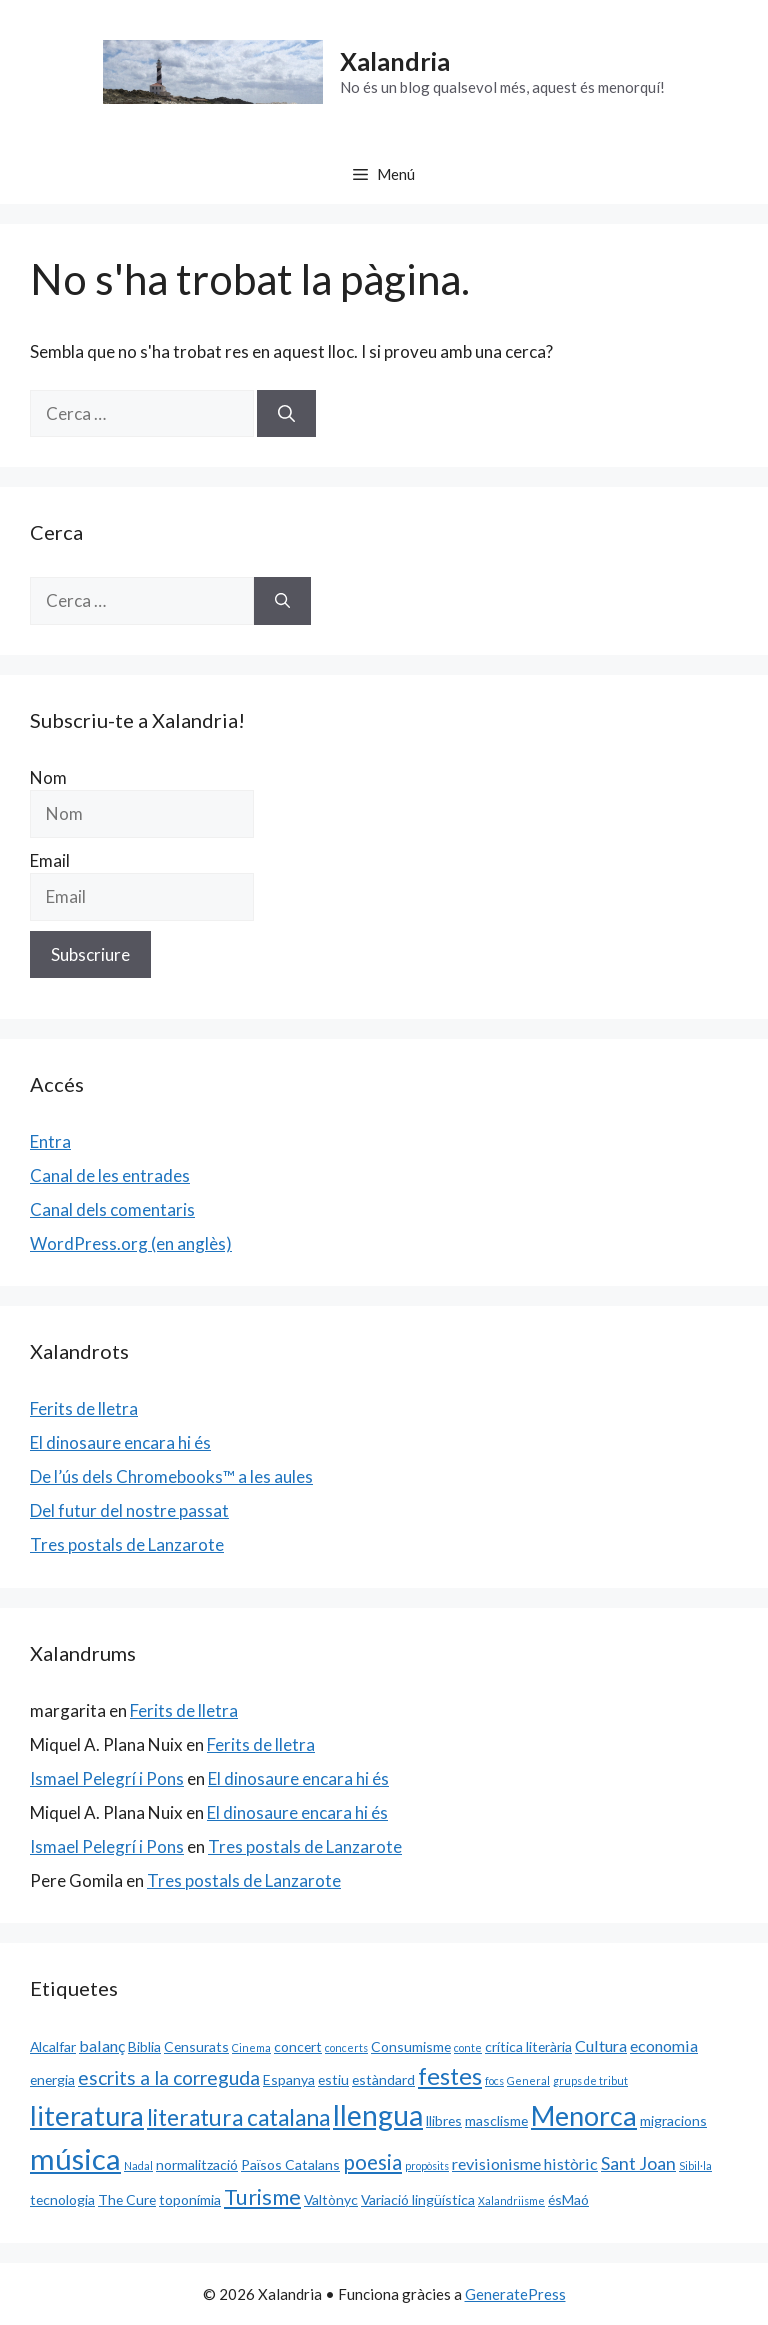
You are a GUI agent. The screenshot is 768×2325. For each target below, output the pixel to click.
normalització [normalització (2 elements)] (197, 2164)
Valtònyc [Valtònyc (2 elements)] (331, 2199)
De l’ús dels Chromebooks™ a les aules (171, 1476)
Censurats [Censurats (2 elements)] (196, 2046)
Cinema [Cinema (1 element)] (251, 2047)
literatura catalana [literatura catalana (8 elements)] (238, 2117)
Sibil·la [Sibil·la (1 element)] (695, 2165)
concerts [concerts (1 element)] (346, 2047)
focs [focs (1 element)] (494, 2080)
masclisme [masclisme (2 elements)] (496, 2120)
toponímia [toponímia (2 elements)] (190, 2199)
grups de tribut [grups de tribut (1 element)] (590, 2080)
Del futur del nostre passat (129, 1510)
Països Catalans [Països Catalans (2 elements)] (290, 2164)
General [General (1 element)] (528, 2080)
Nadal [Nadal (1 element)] (138, 2165)
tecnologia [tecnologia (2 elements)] (62, 2199)
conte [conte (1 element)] (468, 2047)
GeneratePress (515, 2294)
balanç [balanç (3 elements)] (102, 2045)
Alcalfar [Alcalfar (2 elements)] (53, 2046)
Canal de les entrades (110, 1175)
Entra (50, 1141)
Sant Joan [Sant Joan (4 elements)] (638, 2163)
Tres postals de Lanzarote (127, 1544)
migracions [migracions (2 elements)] (673, 2120)
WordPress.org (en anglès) (131, 1243)
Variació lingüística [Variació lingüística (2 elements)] (418, 2199)
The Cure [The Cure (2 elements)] (127, 2199)
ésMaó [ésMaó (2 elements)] (568, 2199)
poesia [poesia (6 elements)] (372, 2162)
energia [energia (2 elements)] (52, 2079)
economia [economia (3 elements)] (664, 2045)
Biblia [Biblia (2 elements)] (144, 2046)
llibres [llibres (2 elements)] (444, 2120)
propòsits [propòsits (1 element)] (427, 2165)
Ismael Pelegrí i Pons (107, 1778)
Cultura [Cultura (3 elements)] (601, 2045)
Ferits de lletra (84, 1408)
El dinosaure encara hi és (120, 1442)
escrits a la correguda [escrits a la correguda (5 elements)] (169, 2077)
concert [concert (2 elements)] (298, 2046)
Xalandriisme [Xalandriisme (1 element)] (511, 2200)
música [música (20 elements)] (75, 2158)
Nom (48, 777)
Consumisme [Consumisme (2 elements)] (411, 2046)
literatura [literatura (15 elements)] (87, 2115)
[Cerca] (286, 414)
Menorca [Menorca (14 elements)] (584, 2116)
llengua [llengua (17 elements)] (378, 2115)
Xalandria (395, 61)
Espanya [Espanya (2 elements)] (289, 2079)
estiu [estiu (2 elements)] (333, 2079)
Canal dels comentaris (112, 1209)
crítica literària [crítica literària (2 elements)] (528, 2046)
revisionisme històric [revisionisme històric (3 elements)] (525, 2163)
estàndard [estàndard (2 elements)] (383, 2079)
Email (50, 860)
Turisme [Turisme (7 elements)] (262, 2197)
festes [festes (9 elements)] (450, 2076)
